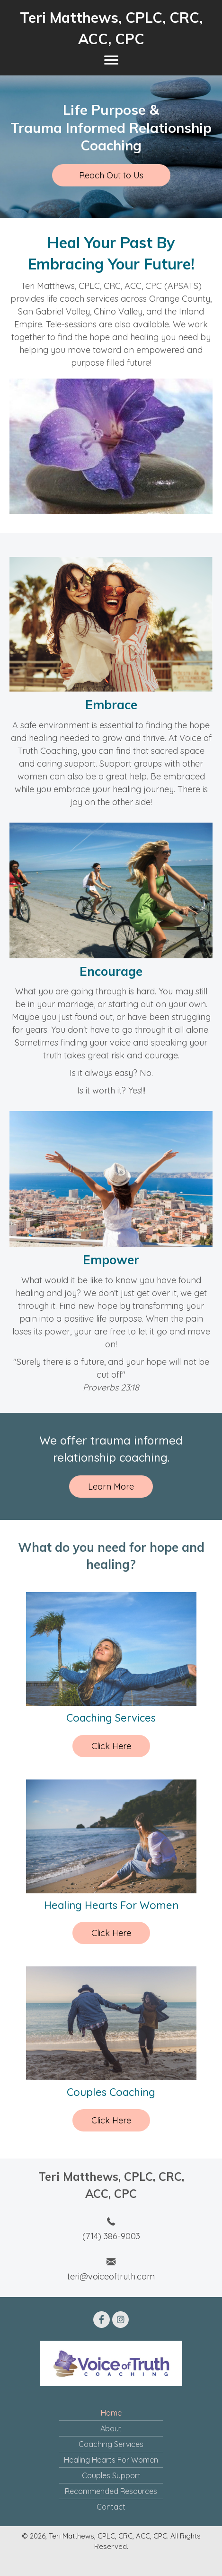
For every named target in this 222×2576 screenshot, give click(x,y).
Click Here (111, 1746)
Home (111, 2413)
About (111, 2428)
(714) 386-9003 (111, 2236)
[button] (111, 175)
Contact (111, 2507)
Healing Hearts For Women (111, 2460)
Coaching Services (111, 2444)
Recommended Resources (111, 2491)
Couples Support (111, 2475)
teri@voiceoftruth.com (111, 2276)
